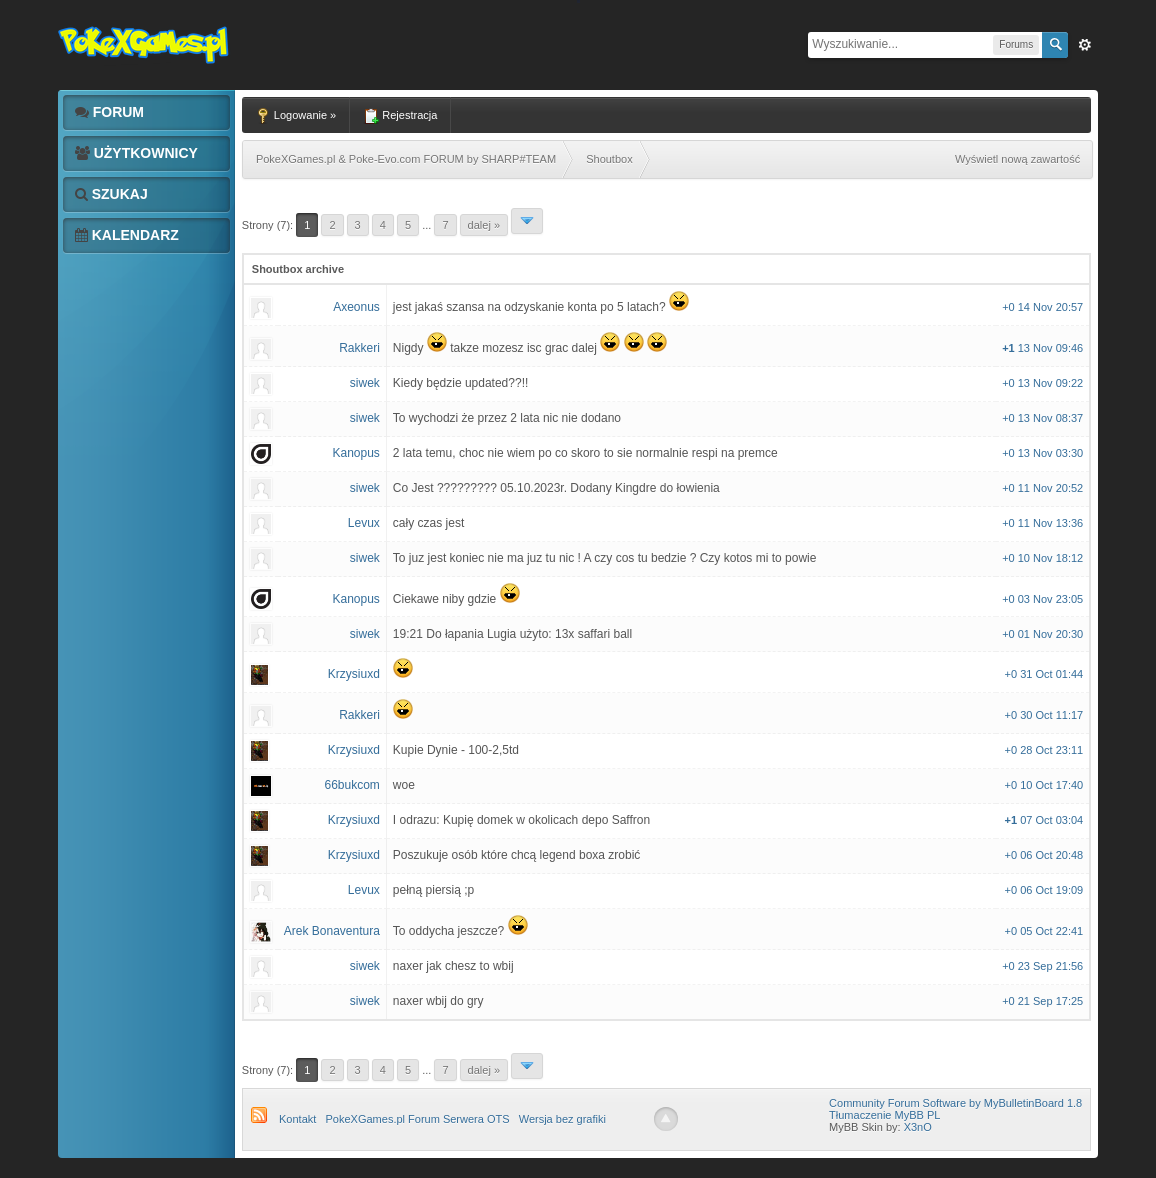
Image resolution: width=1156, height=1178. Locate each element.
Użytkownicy (136, 153)
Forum (109, 112)
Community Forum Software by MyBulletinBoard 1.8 (955, 1103)
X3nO (918, 1127)
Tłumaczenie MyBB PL (884, 1115)
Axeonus (356, 307)
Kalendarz (127, 235)
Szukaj (111, 194)
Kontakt (297, 1119)
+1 (1010, 348)
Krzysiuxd (354, 674)
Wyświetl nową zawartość (1017, 159)
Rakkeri (359, 348)
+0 (1010, 307)
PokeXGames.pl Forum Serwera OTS (418, 1119)
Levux (364, 523)
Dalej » (484, 225)
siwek (365, 383)
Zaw (1085, 45)
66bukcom (351, 785)
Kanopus (355, 453)
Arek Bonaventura (332, 931)
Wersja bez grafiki (562, 1119)
